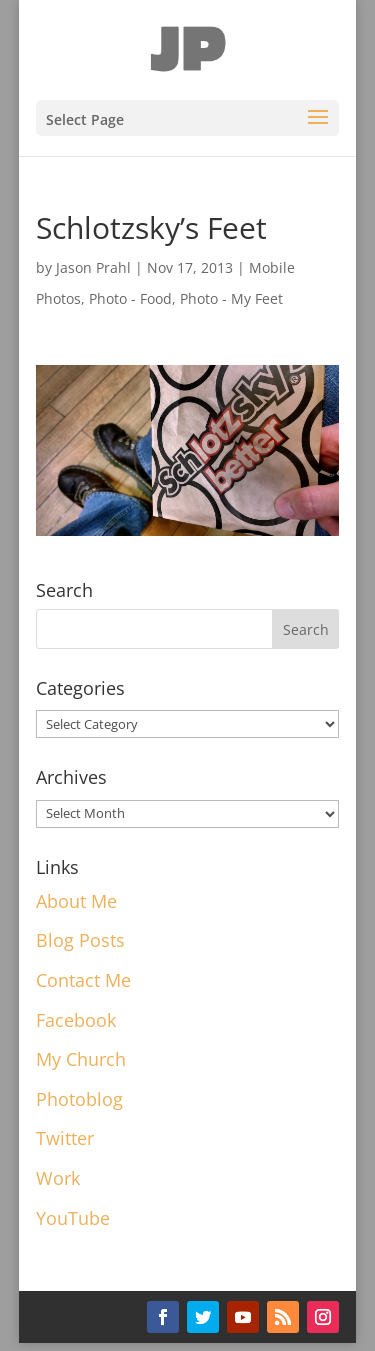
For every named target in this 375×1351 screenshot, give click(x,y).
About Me (76, 901)
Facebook (76, 1020)
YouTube (73, 1218)
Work (58, 1178)
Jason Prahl (93, 267)
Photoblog (79, 1099)
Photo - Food (130, 298)
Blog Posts (80, 940)
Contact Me (83, 980)
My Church (81, 1059)
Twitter (65, 1138)
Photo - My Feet (231, 298)
